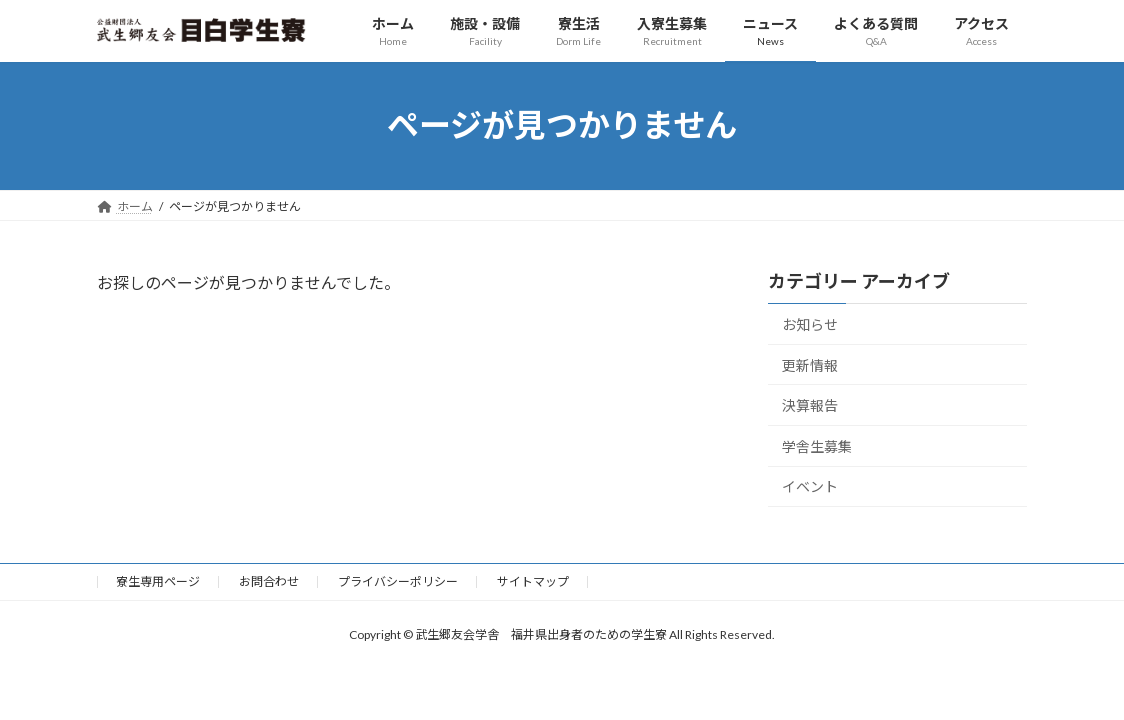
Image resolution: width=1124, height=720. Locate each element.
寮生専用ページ (158, 581)
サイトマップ (533, 581)
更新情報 (810, 364)
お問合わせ (269, 581)
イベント (810, 486)
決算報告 (810, 405)
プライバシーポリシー (398, 581)
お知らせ (810, 324)
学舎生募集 (817, 445)
